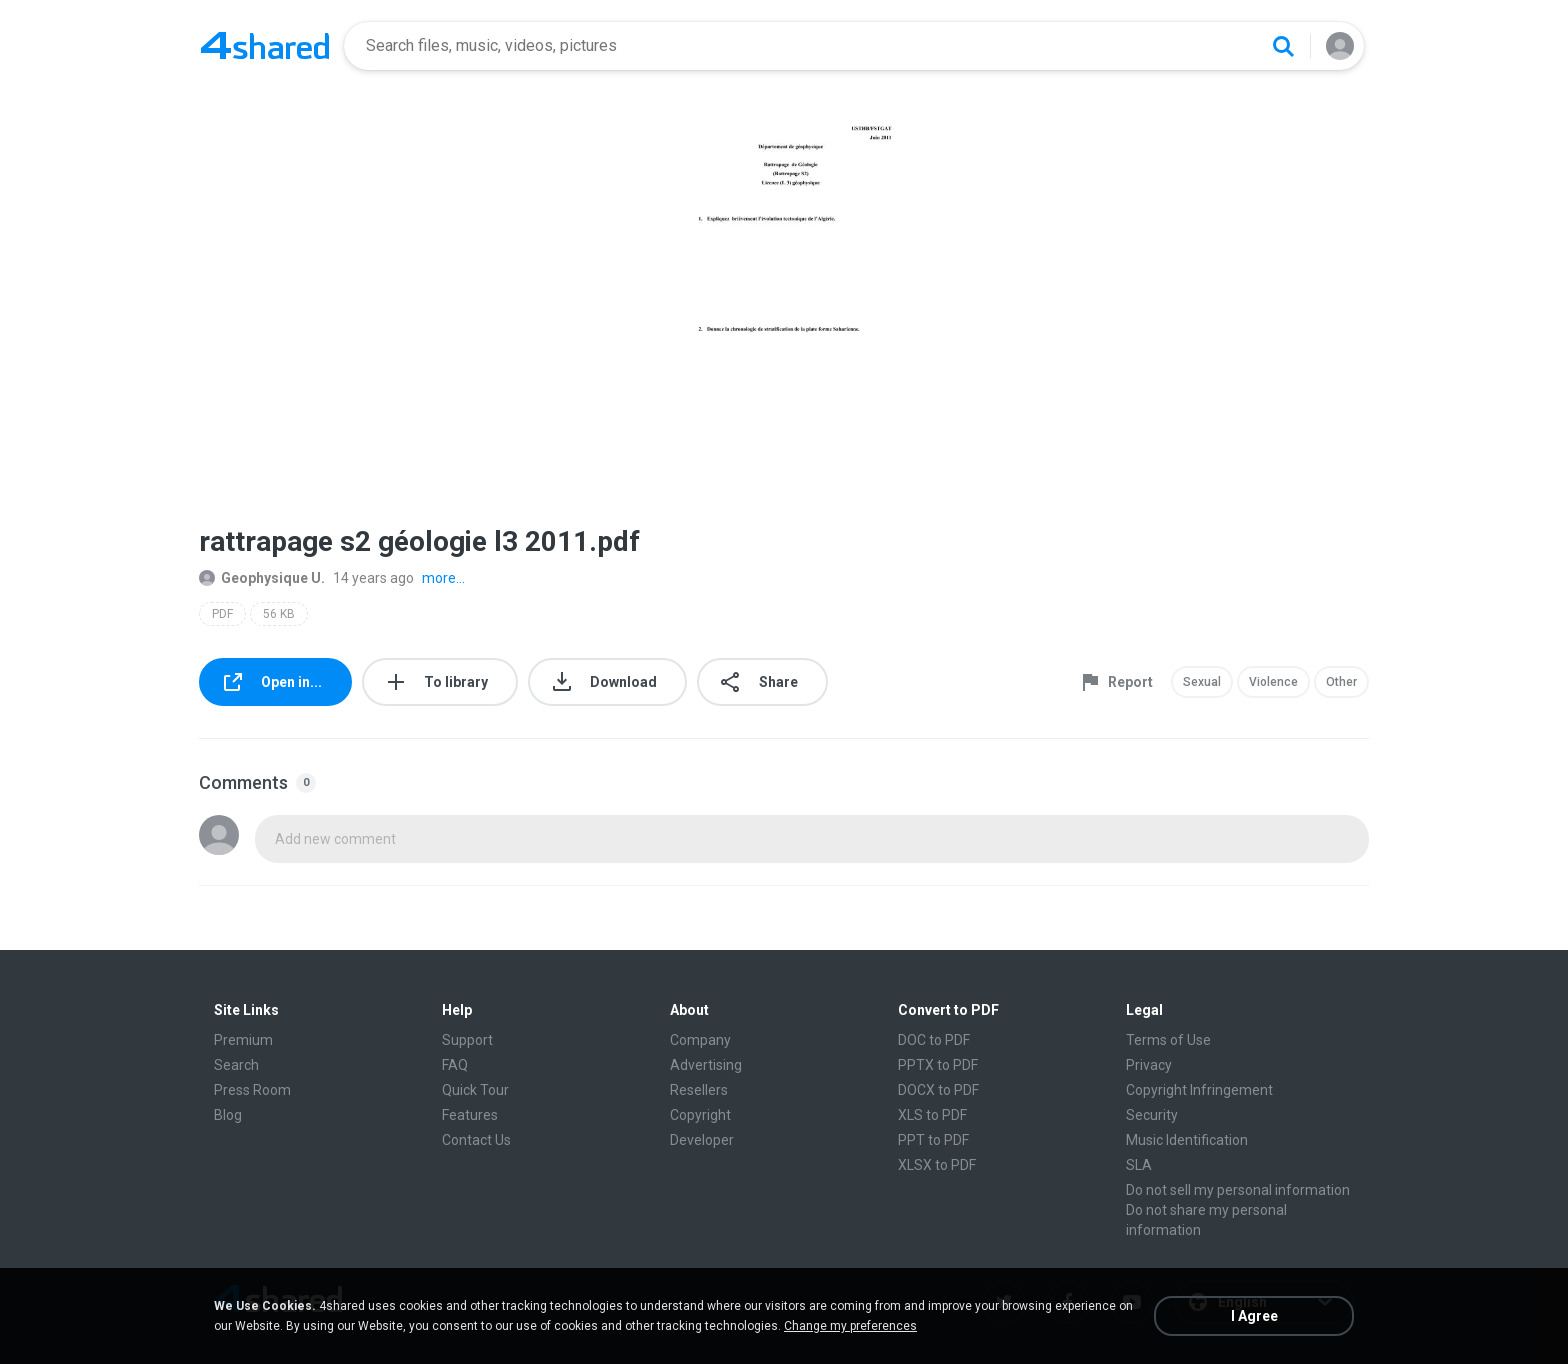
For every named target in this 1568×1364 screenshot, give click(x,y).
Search (236, 1065)
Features (470, 1115)
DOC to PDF (934, 1040)
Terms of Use (1168, 1040)
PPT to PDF (933, 1140)
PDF (222, 614)
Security (1152, 1115)
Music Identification (1187, 1140)
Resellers (699, 1090)
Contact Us (476, 1140)
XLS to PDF (932, 1115)
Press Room (252, 1090)
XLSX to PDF (937, 1165)
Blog (228, 1115)
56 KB (279, 614)
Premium (243, 1040)
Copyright (700, 1115)
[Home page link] (265, 46)
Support (467, 1040)
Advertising (706, 1065)
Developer (702, 1140)
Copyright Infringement (1199, 1090)
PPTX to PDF (938, 1065)
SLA (1139, 1165)
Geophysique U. (262, 578)
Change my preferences (850, 1326)
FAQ (455, 1065)
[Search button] (1283, 46)
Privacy (1149, 1065)
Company (700, 1040)
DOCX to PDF (938, 1090)
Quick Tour (475, 1090)
